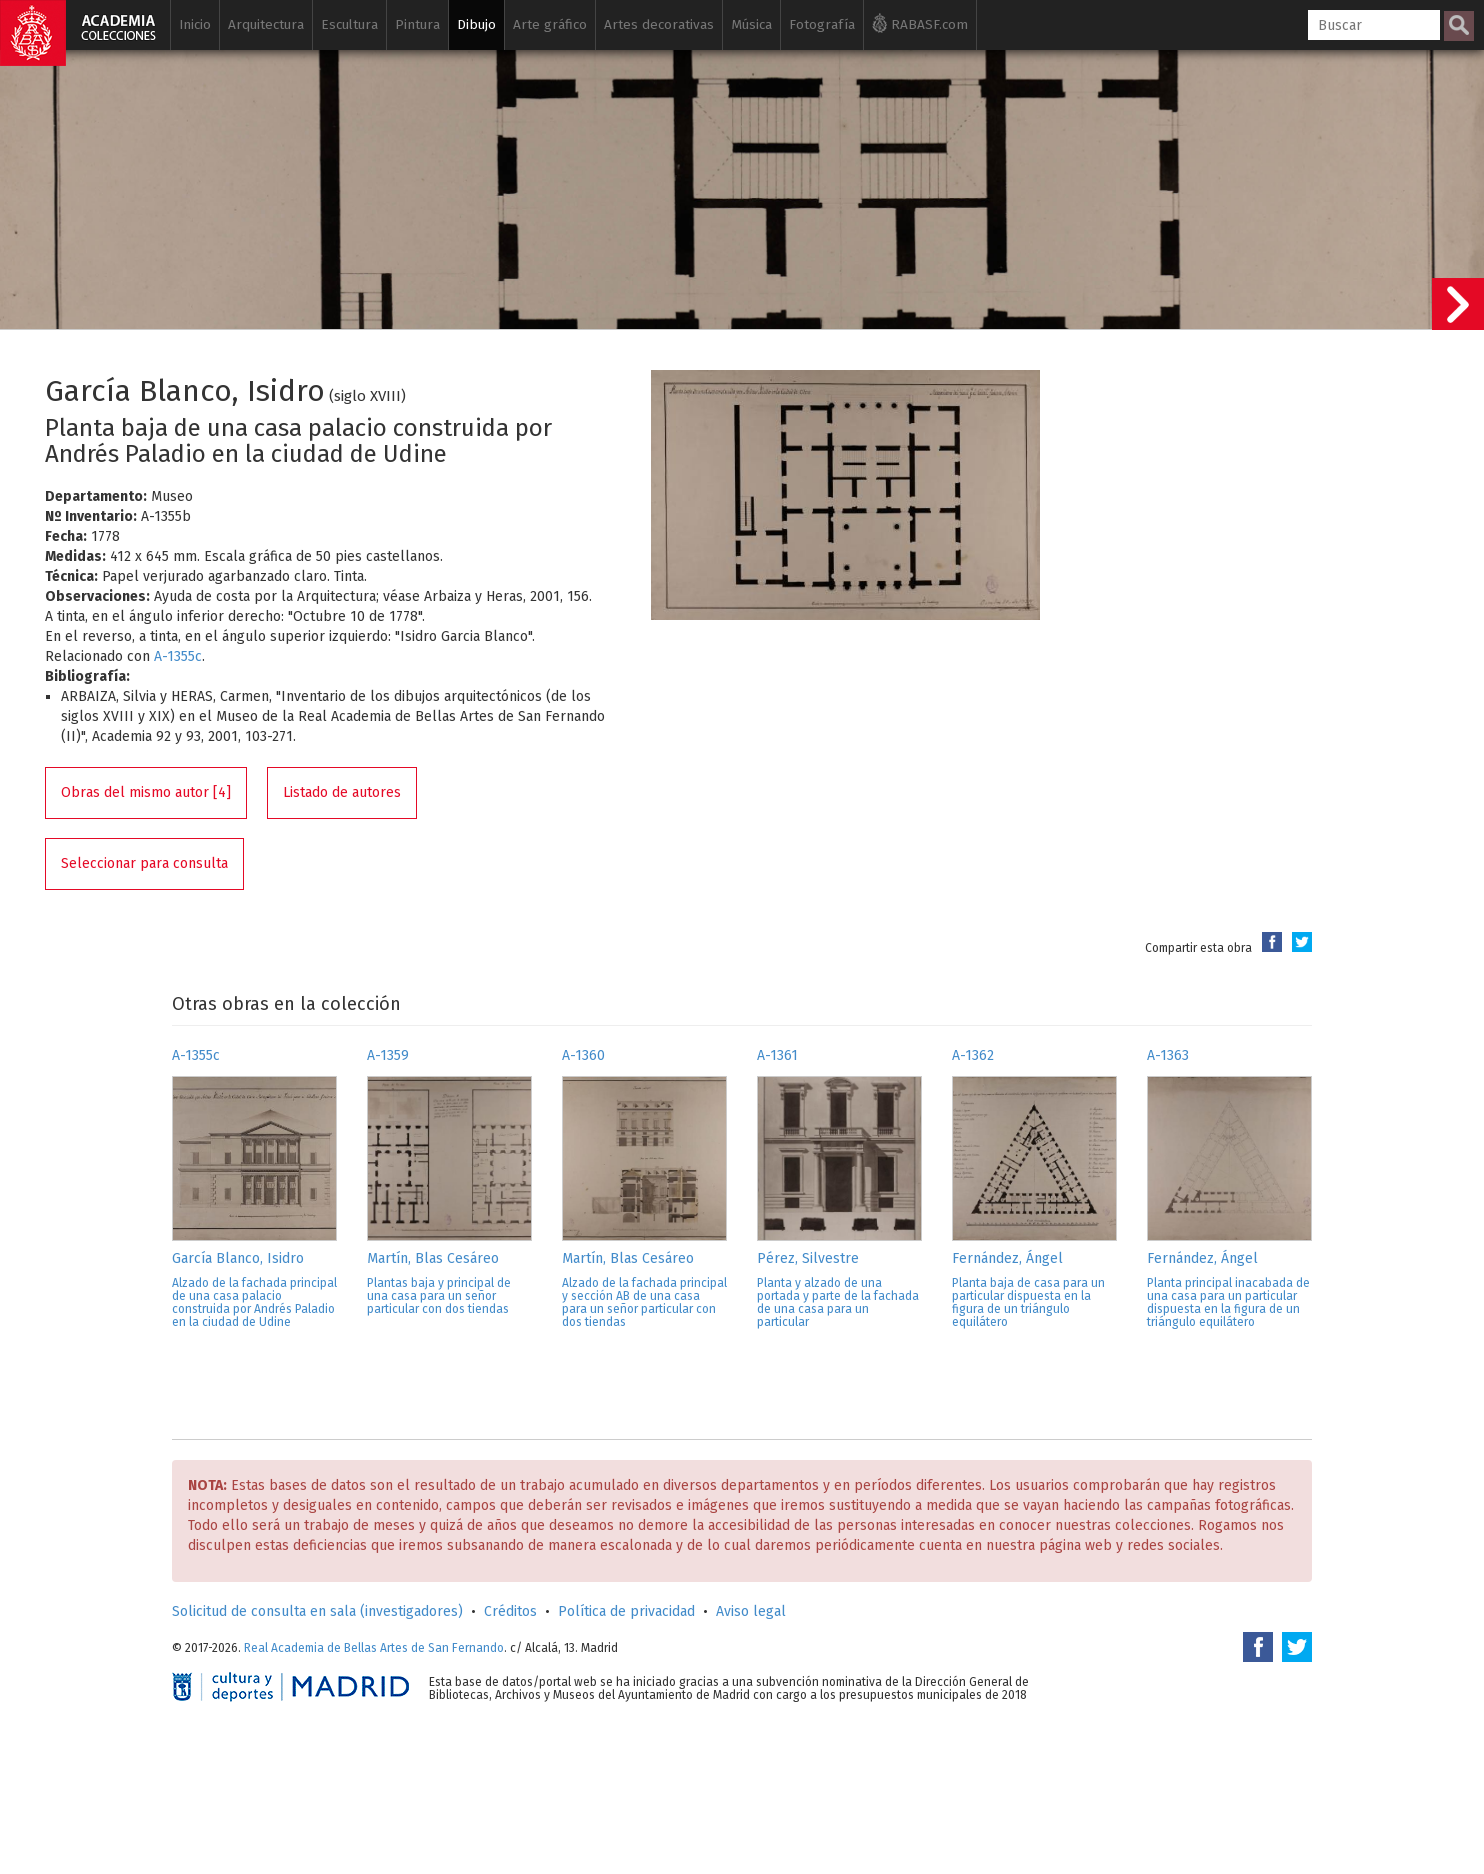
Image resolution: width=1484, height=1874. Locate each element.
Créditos (510, 1611)
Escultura (349, 24)
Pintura (417, 24)
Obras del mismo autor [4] (146, 792)
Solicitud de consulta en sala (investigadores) (317, 1611)
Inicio (195, 24)
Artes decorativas (659, 24)
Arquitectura (266, 24)
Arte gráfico (550, 24)
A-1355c (178, 656)
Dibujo (476, 24)
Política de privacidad (626, 1611)
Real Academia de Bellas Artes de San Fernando (374, 1648)
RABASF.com (920, 23)
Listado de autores (342, 792)
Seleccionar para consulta (144, 863)
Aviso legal (751, 1611)
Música (751, 24)
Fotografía (822, 24)
